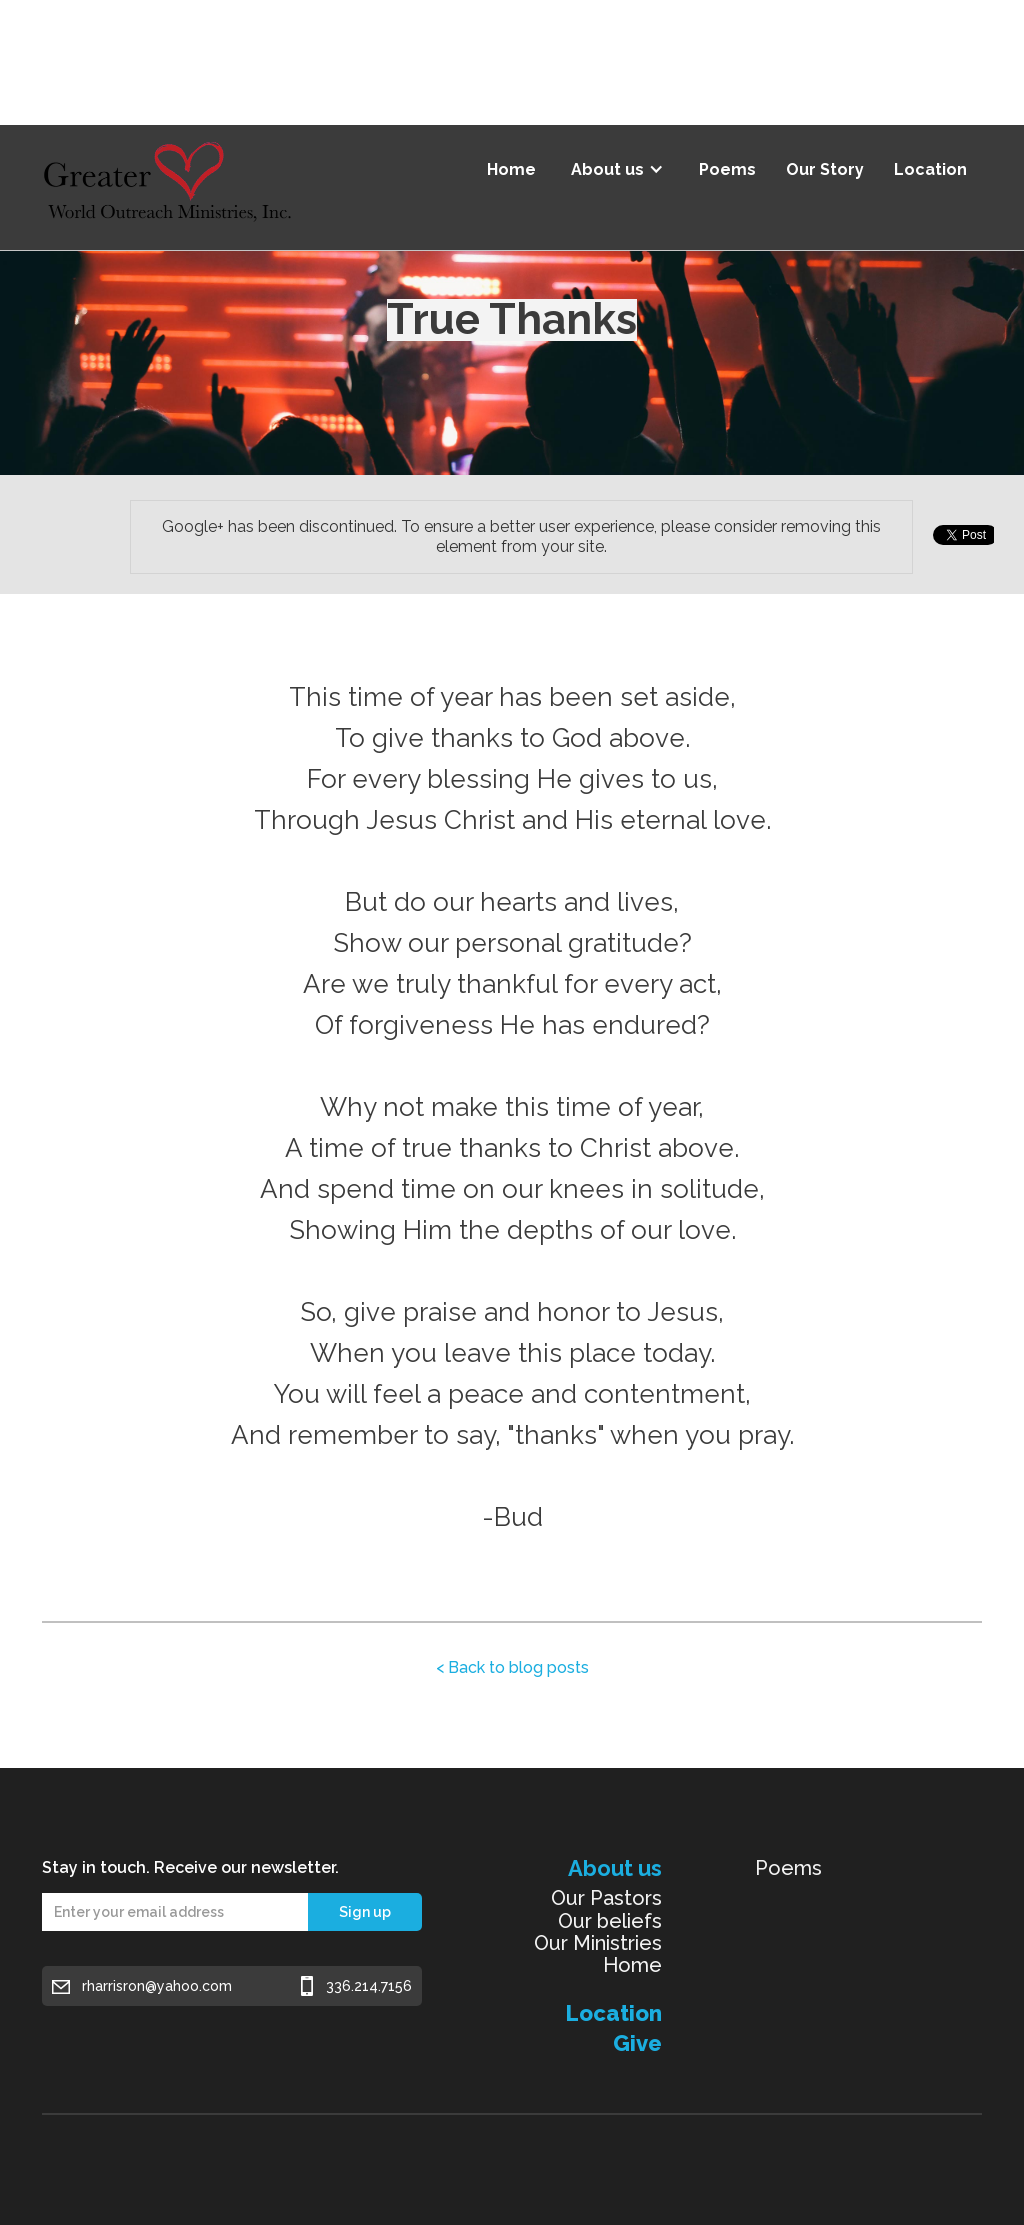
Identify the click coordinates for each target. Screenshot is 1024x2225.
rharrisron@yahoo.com (157, 1986)
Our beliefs (610, 1921)
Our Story (825, 169)
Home (511, 169)
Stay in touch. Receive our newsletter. (190, 1867)
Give (637, 2043)
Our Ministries (598, 1943)
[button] (617, 162)
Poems (727, 169)
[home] (167, 187)
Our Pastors (606, 1898)
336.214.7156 (369, 1986)
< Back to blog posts (512, 1667)
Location (930, 169)
